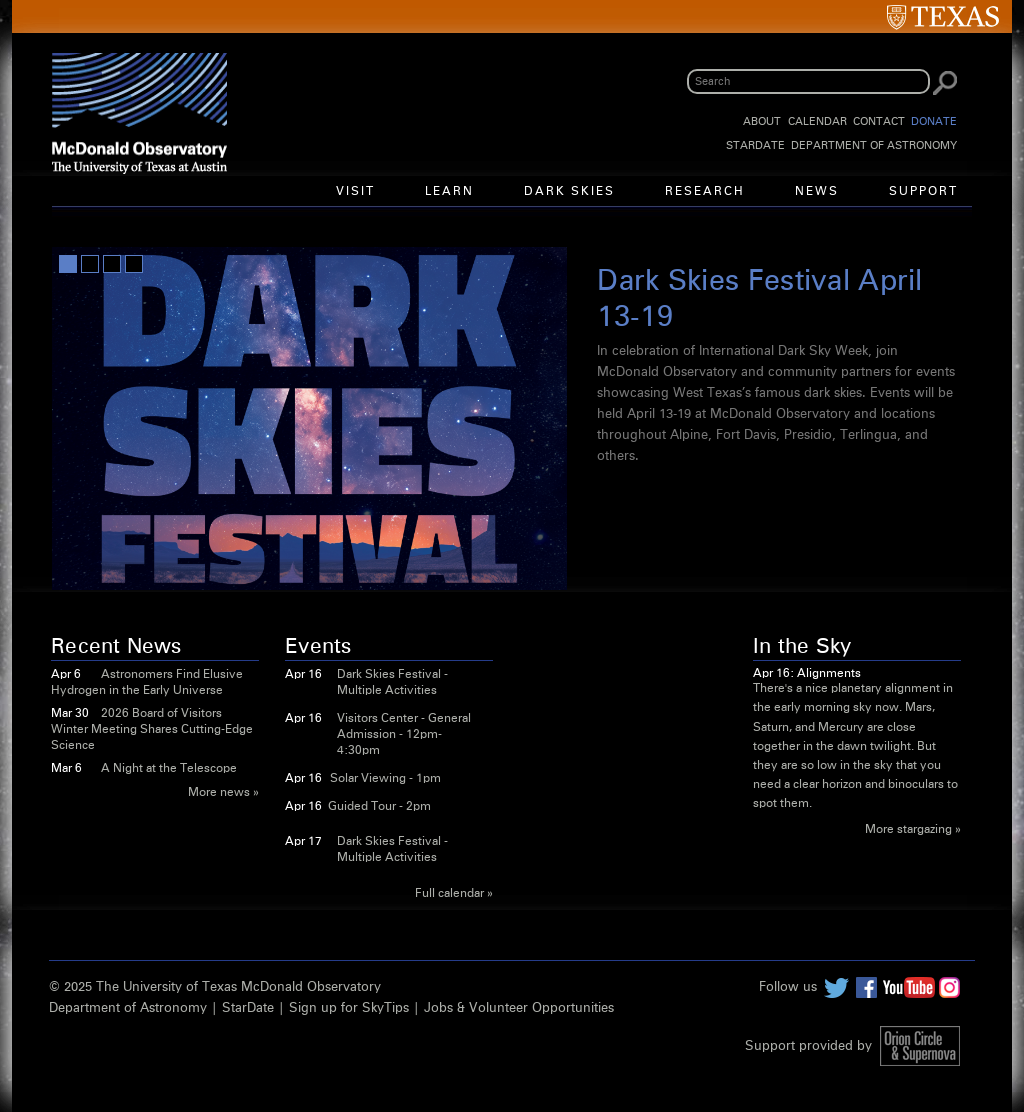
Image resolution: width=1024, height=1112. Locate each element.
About (762, 121)
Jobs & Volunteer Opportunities (519, 1008)
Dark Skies (569, 192)
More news (219, 793)
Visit (355, 192)
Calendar (817, 121)
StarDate (755, 145)
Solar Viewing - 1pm (385, 779)
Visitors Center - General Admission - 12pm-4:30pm (404, 735)
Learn (449, 192)
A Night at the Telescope (169, 769)
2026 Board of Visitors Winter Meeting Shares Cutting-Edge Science (152, 730)
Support (923, 192)
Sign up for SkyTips (349, 1008)
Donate (934, 121)
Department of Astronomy (874, 145)
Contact (879, 121)
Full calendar (449, 894)
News (817, 192)
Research (705, 192)
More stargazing (908, 830)
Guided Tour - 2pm (379, 807)
